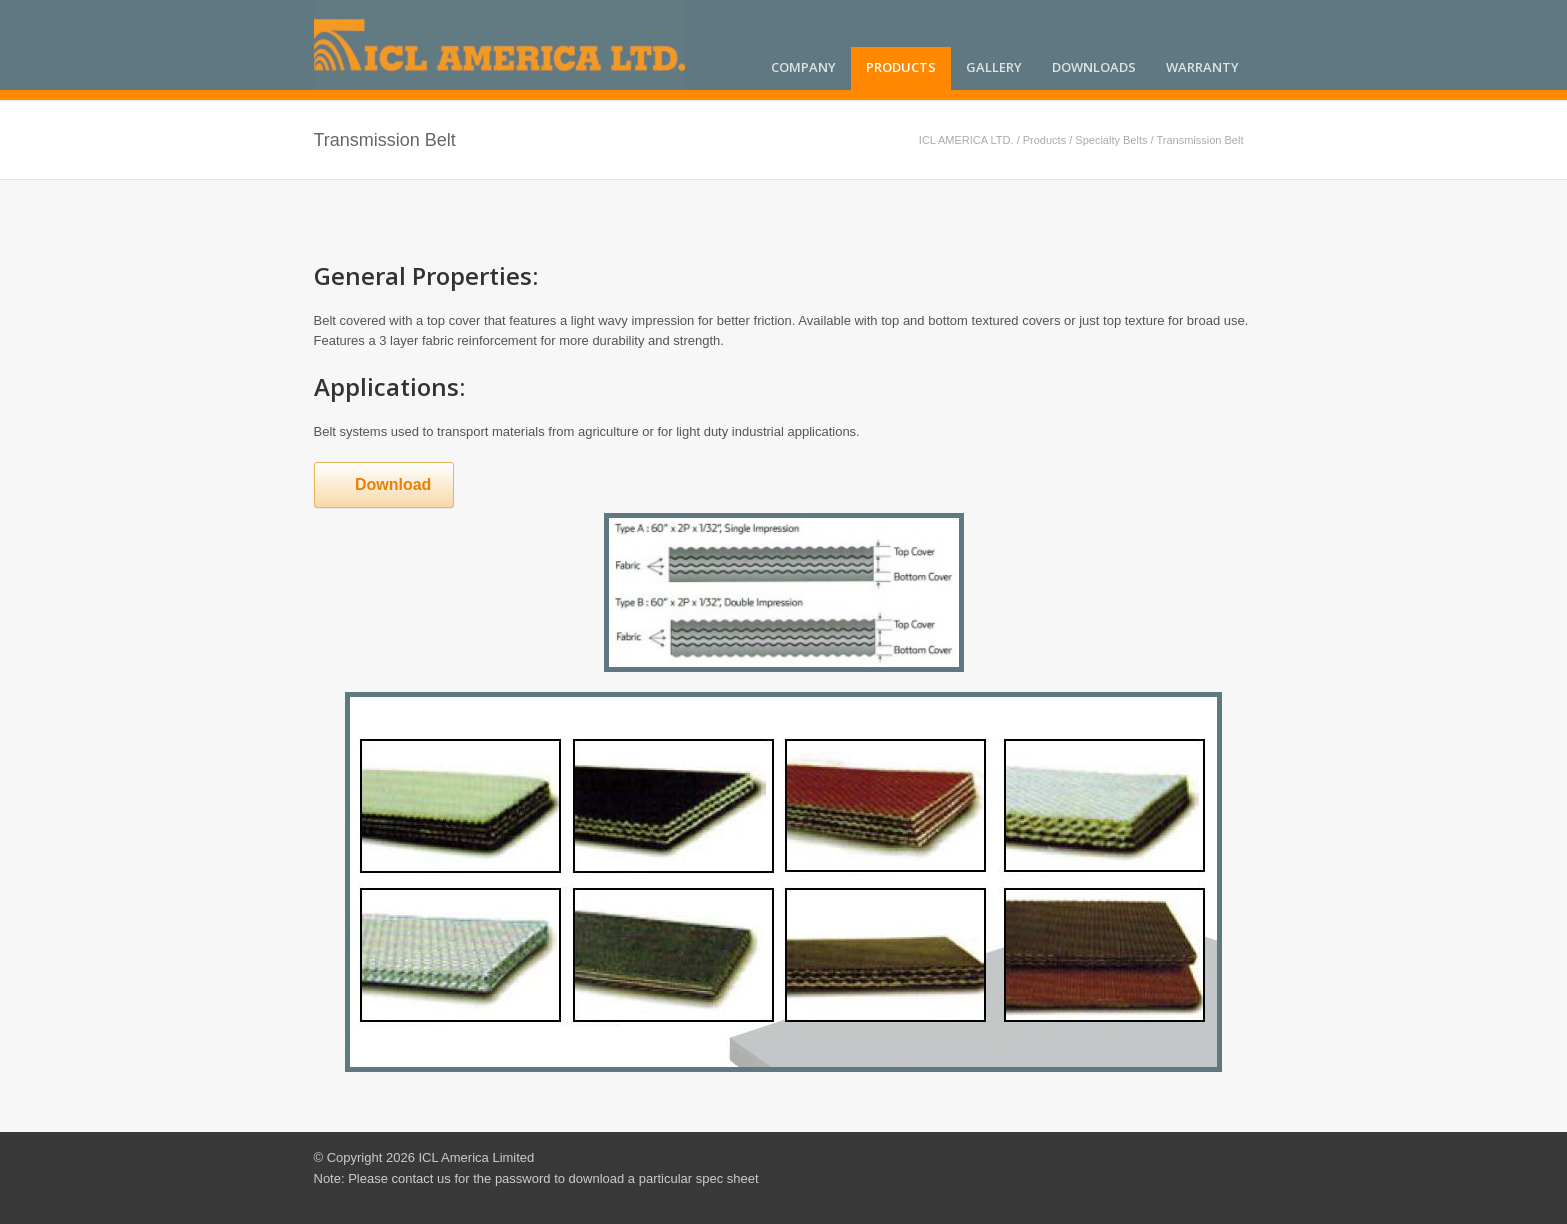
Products (901, 67)
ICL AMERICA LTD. (966, 140)
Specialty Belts (1111, 140)
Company (803, 67)
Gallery (994, 67)
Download (381, 484)
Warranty (1202, 67)
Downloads (1094, 67)
